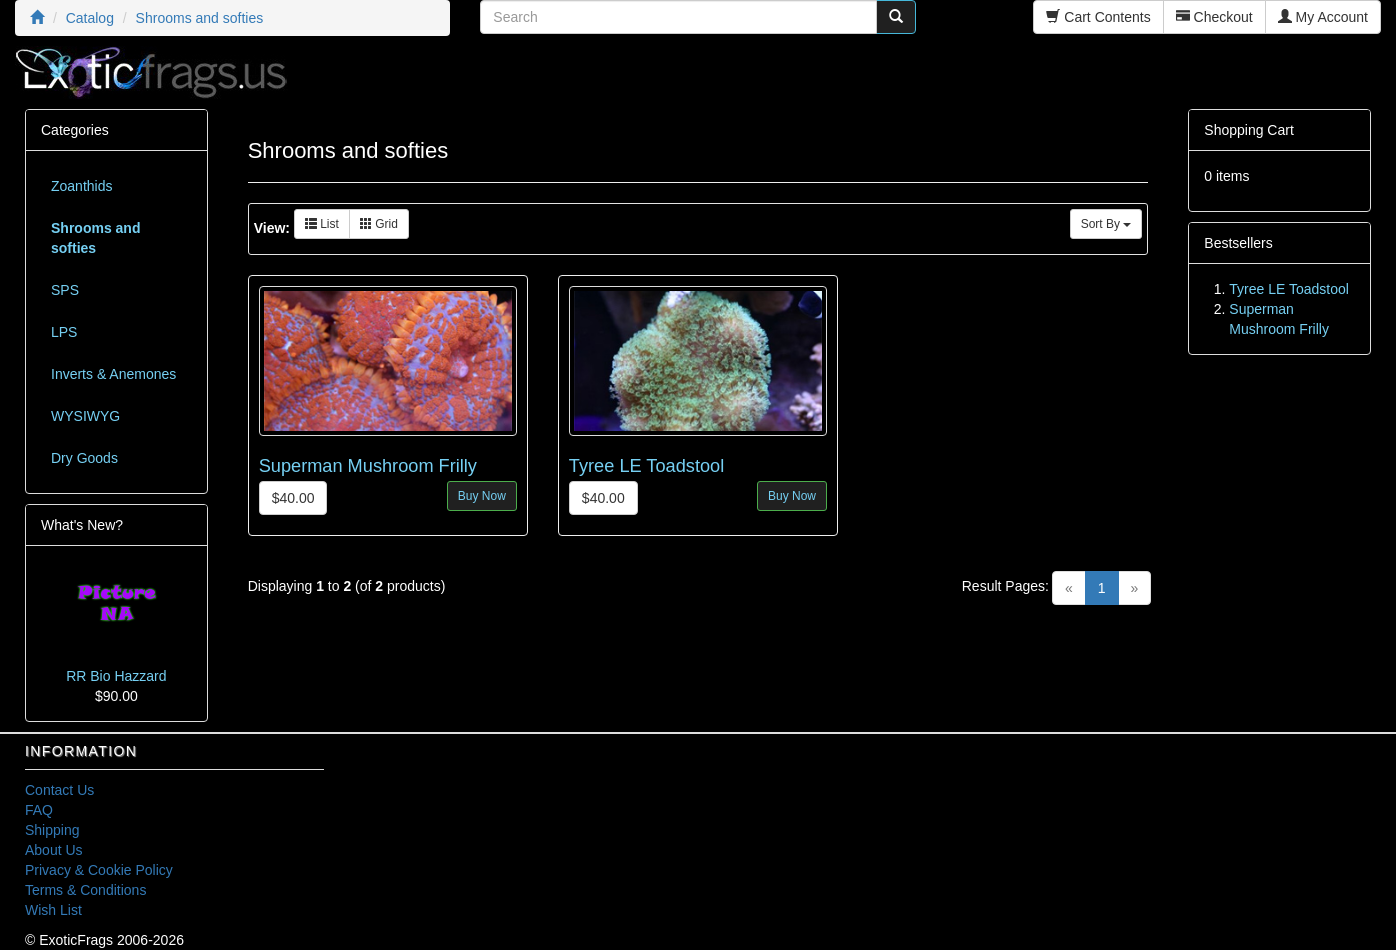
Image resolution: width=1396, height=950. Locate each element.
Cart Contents (1098, 17)
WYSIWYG (85, 416)
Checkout (1214, 17)
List (322, 224)
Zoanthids (81, 186)
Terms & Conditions (85, 890)
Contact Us (59, 790)
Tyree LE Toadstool (646, 466)
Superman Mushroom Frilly (368, 466)
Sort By (1106, 224)
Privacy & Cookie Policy (99, 870)
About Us (54, 850)
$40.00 (293, 498)
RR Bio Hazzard (116, 676)
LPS (64, 332)
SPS (65, 290)
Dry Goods (84, 458)
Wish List (53, 910)
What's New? (82, 525)
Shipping (52, 830)
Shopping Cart (1249, 130)
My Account (1323, 17)
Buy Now (482, 496)
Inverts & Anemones (113, 374)
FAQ (39, 810)
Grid (379, 224)
